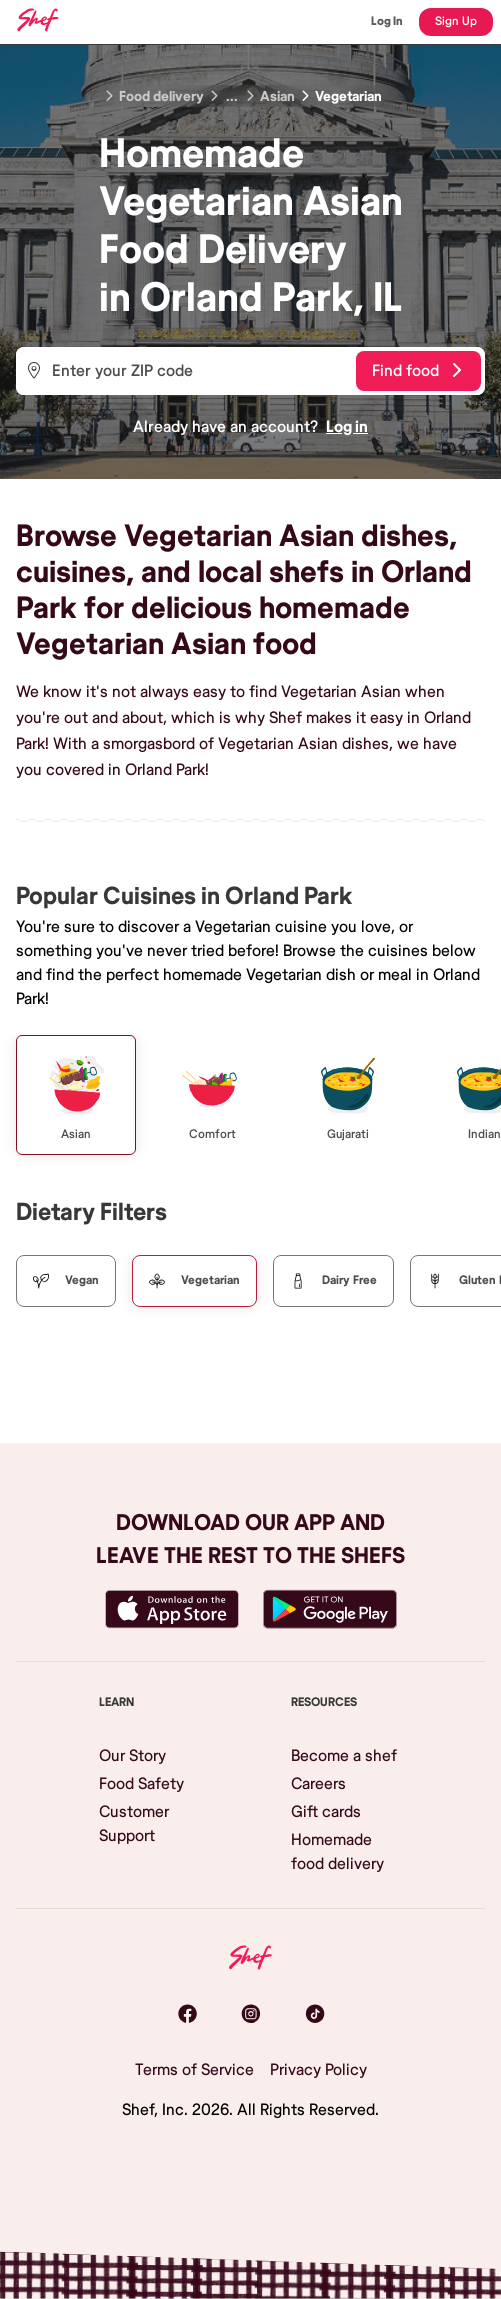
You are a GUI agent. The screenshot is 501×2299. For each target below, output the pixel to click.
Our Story (132, 1756)
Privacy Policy (318, 2070)
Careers (318, 1784)
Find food (416, 371)
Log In (387, 21)
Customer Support (134, 1824)
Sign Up (456, 21)
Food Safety (141, 1784)
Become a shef (344, 1756)
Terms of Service (194, 2070)
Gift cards (326, 1812)
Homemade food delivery (337, 1852)
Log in (347, 427)
